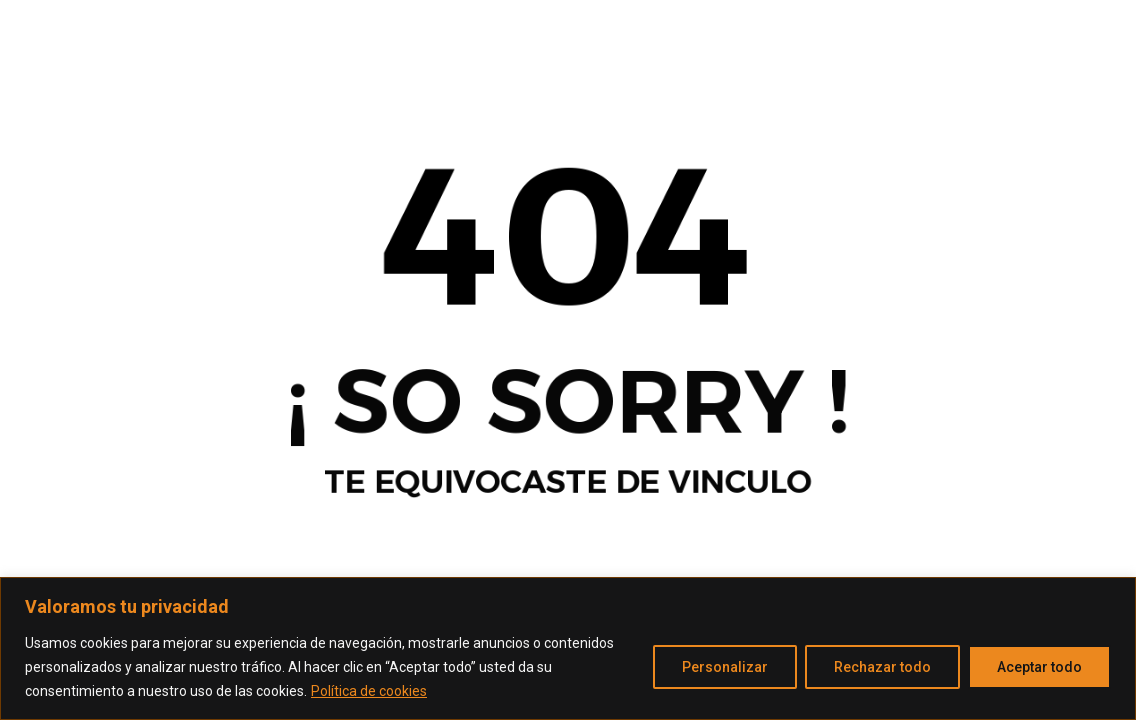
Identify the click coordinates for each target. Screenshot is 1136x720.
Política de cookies (369, 691)
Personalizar (725, 667)
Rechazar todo (882, 667)
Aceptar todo (1039, 667)
